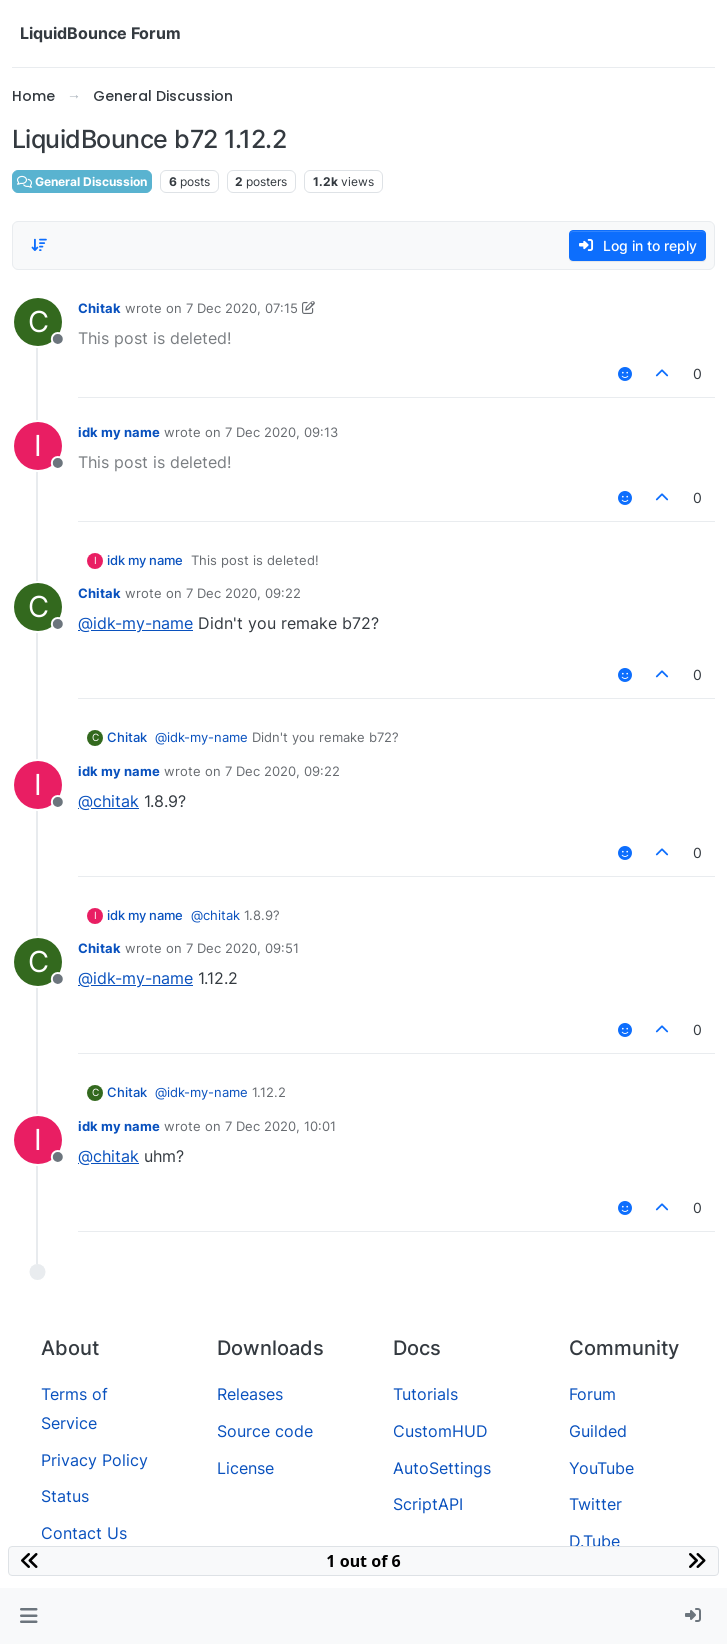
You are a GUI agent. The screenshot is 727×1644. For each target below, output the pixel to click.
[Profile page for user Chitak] (38, 322)
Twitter (595, 1504)
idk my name (119, 432)
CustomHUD (440, 1431)
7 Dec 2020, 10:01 (280, 1126)
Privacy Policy (94, 1460)
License (245, 1468)
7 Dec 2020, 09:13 (281, 432)
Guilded (598, 1431)
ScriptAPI (428, 1504)
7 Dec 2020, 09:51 (242, 948)
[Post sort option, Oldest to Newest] (39, 245)
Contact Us (84, 1533)
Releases (250, 1394)
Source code (265, 1431)
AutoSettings (442, 1468)
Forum (592, 1394)
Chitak (99, 308)
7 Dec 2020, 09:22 (243, 593)
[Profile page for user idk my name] (38, 446)
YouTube (601, 1468)
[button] (28, 1616)
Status (65, 1496)
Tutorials (425, 1394)
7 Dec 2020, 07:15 (242, 308)
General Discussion (82, 181)
